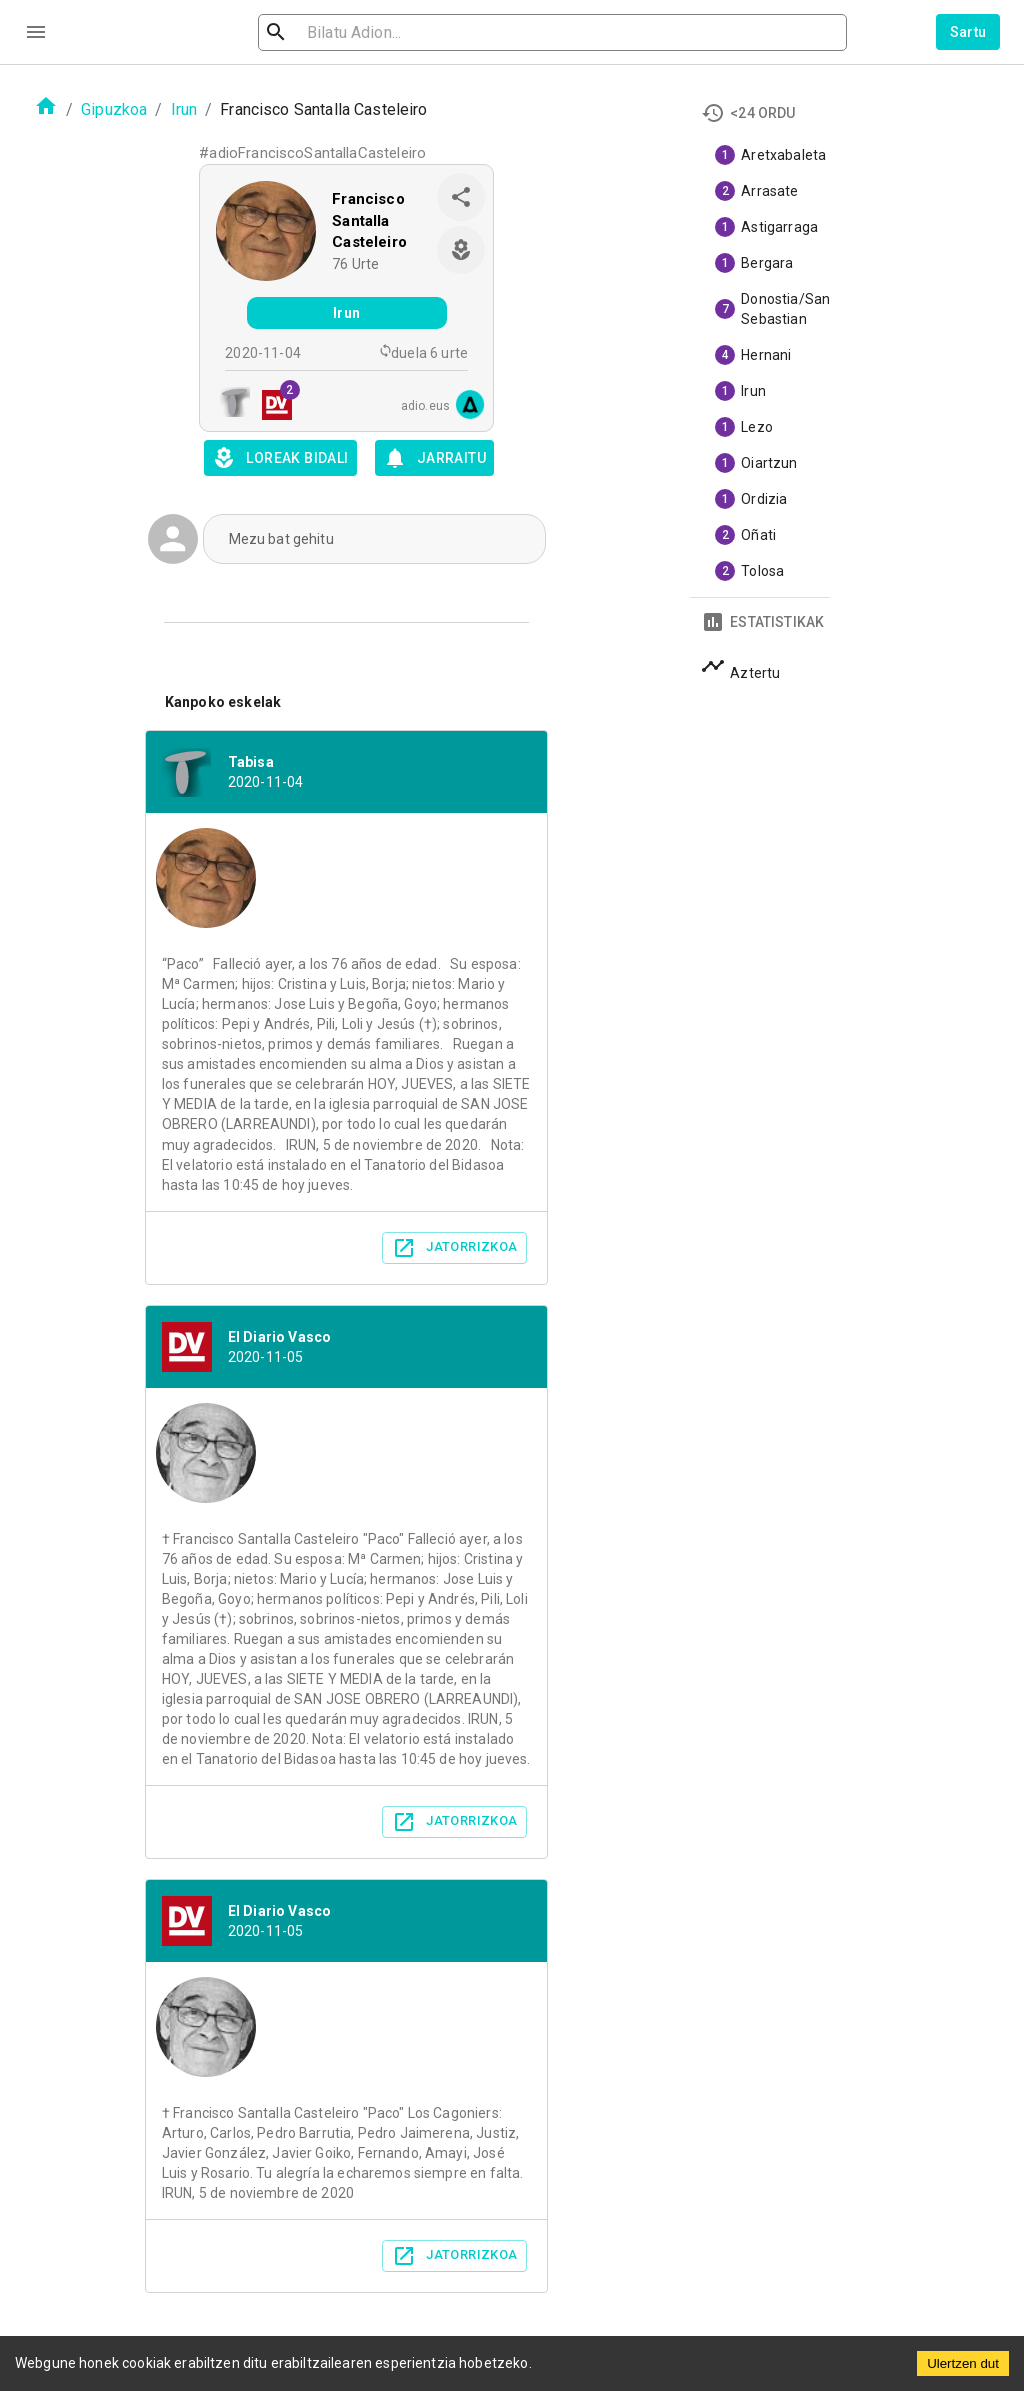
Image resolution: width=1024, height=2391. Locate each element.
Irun (184, 109)
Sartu (968, 32)
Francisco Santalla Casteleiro (369, 220)
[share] (461, 197)
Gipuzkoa (114, 109)
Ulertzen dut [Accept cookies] (963, 2363)
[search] (374, 32)
